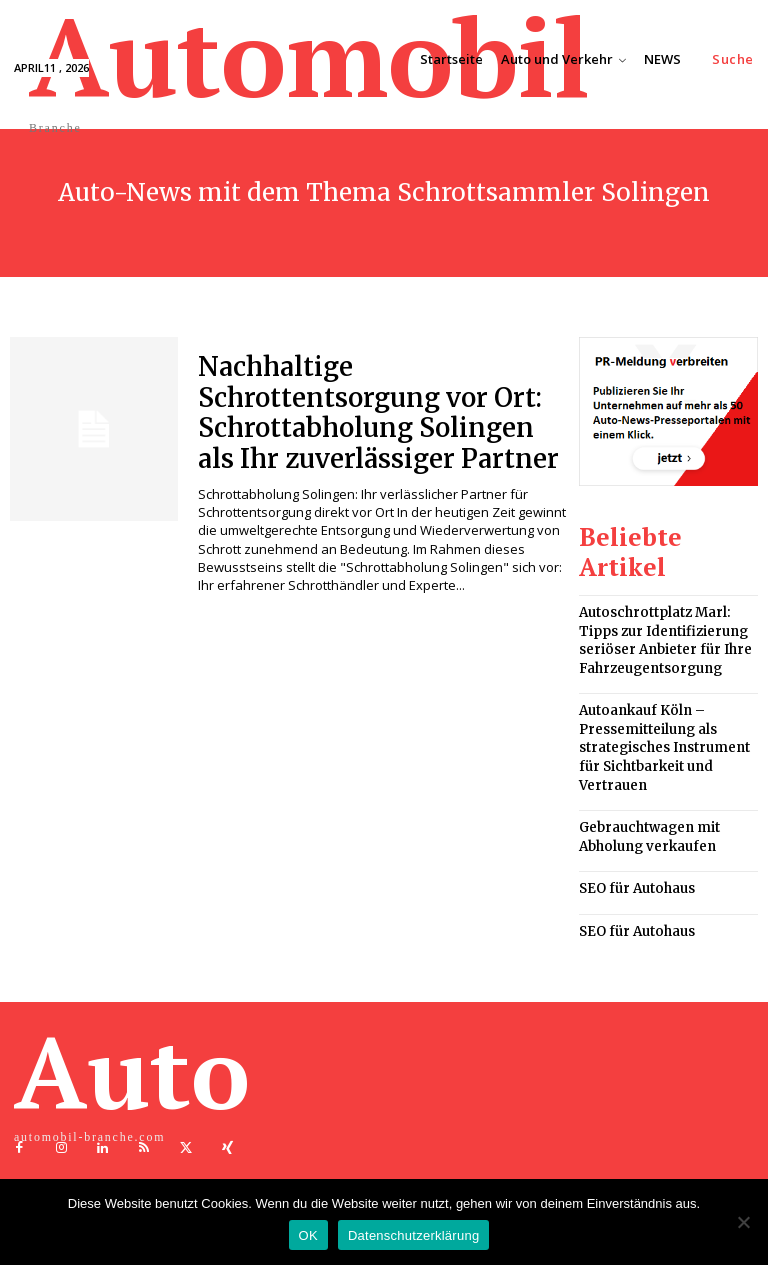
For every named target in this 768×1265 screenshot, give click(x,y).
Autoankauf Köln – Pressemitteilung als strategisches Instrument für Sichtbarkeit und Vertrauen (659, 734)
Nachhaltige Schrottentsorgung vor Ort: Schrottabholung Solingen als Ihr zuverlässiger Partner (377, 408)
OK (308, 1235)
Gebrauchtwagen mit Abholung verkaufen (645, 817)
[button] (733, 59)
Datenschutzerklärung (413, 1235)
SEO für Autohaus (633, 866)
